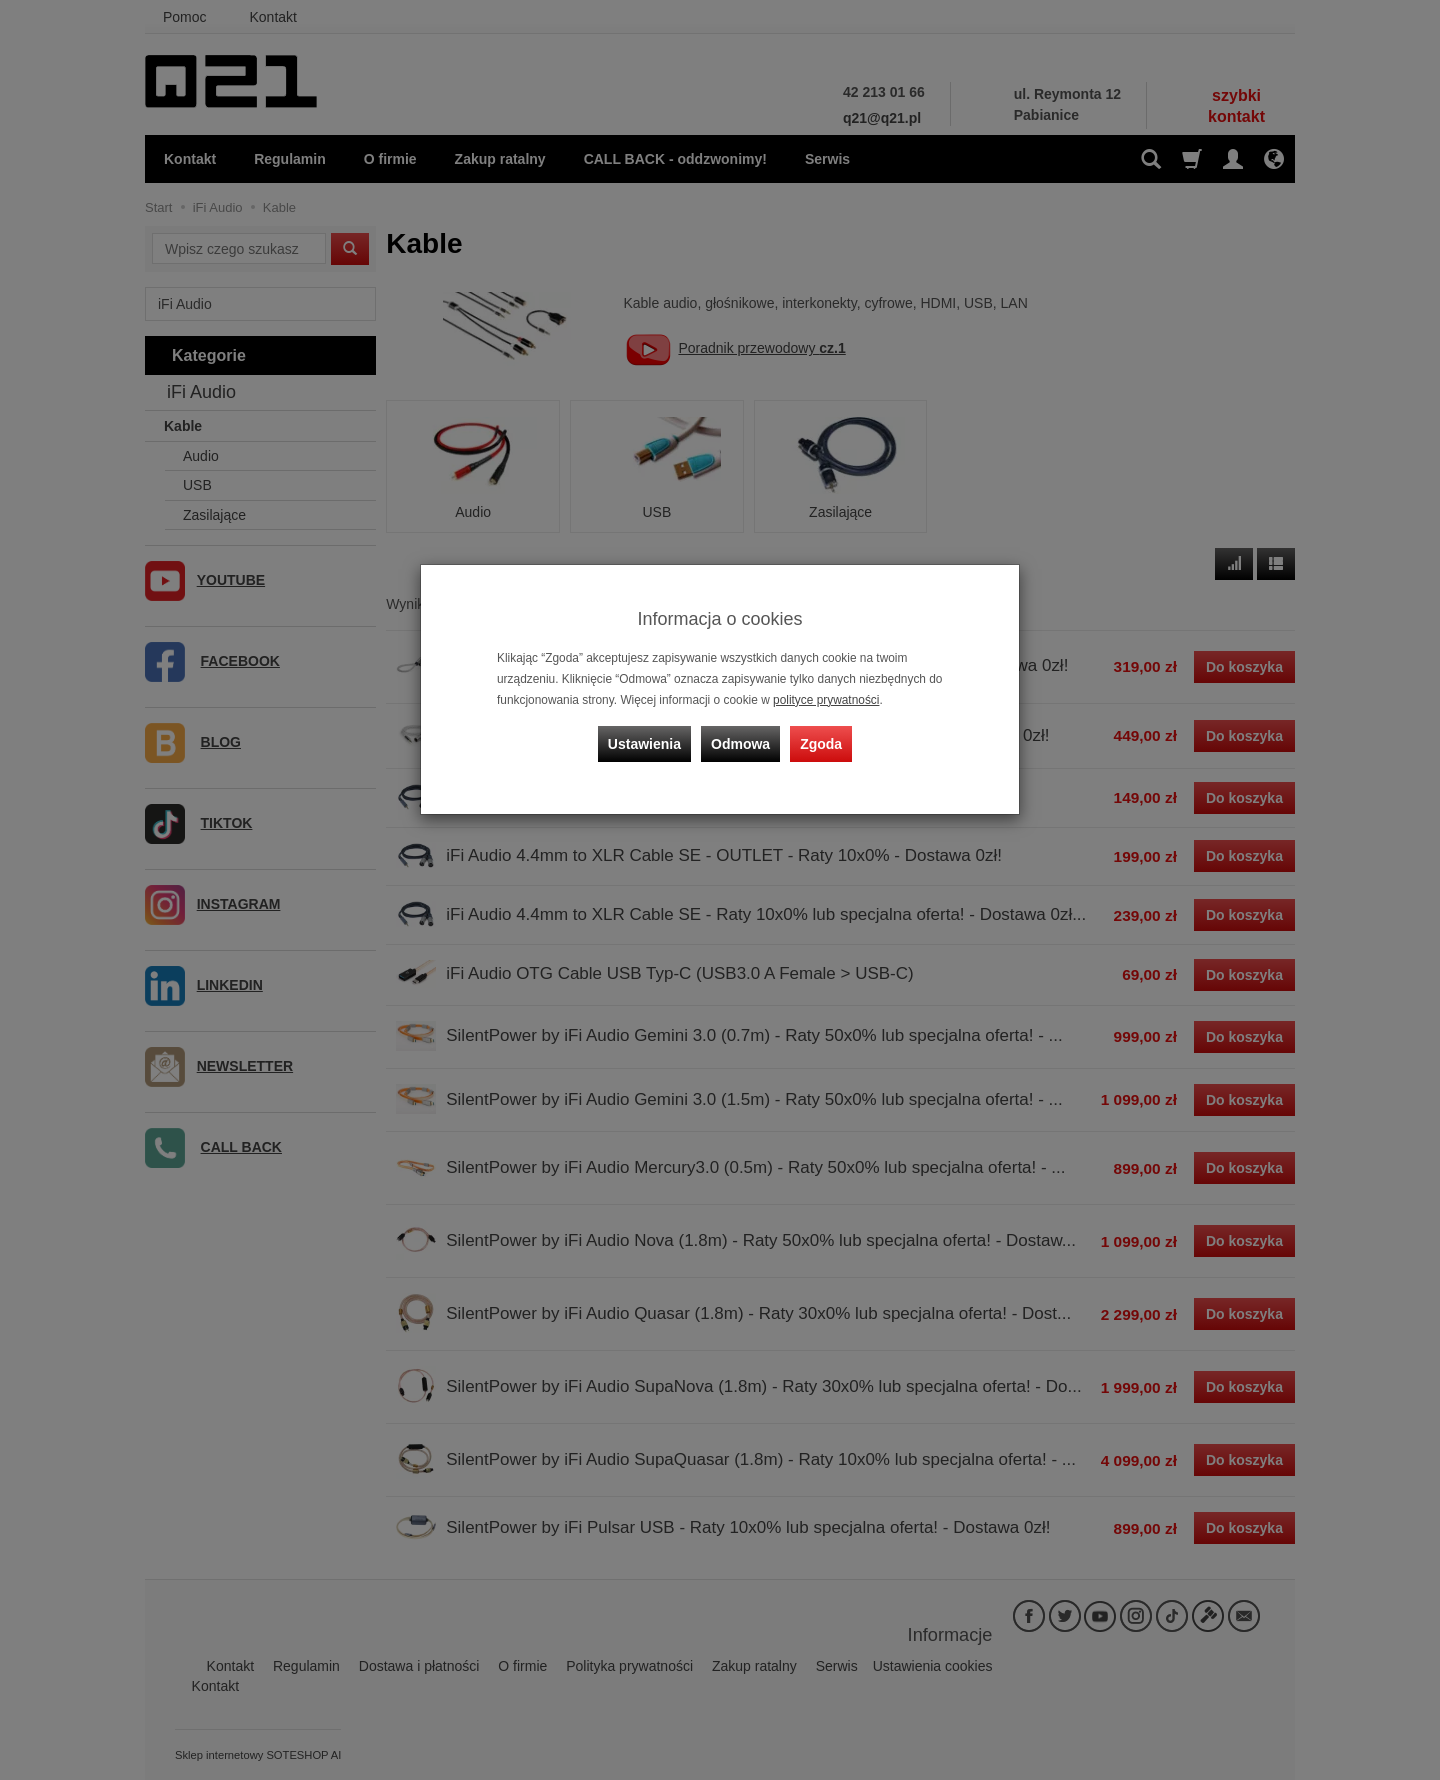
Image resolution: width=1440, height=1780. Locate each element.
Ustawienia (644, 744)
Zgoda (821, 744)
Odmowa (740, 744)
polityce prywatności (826, 700)
